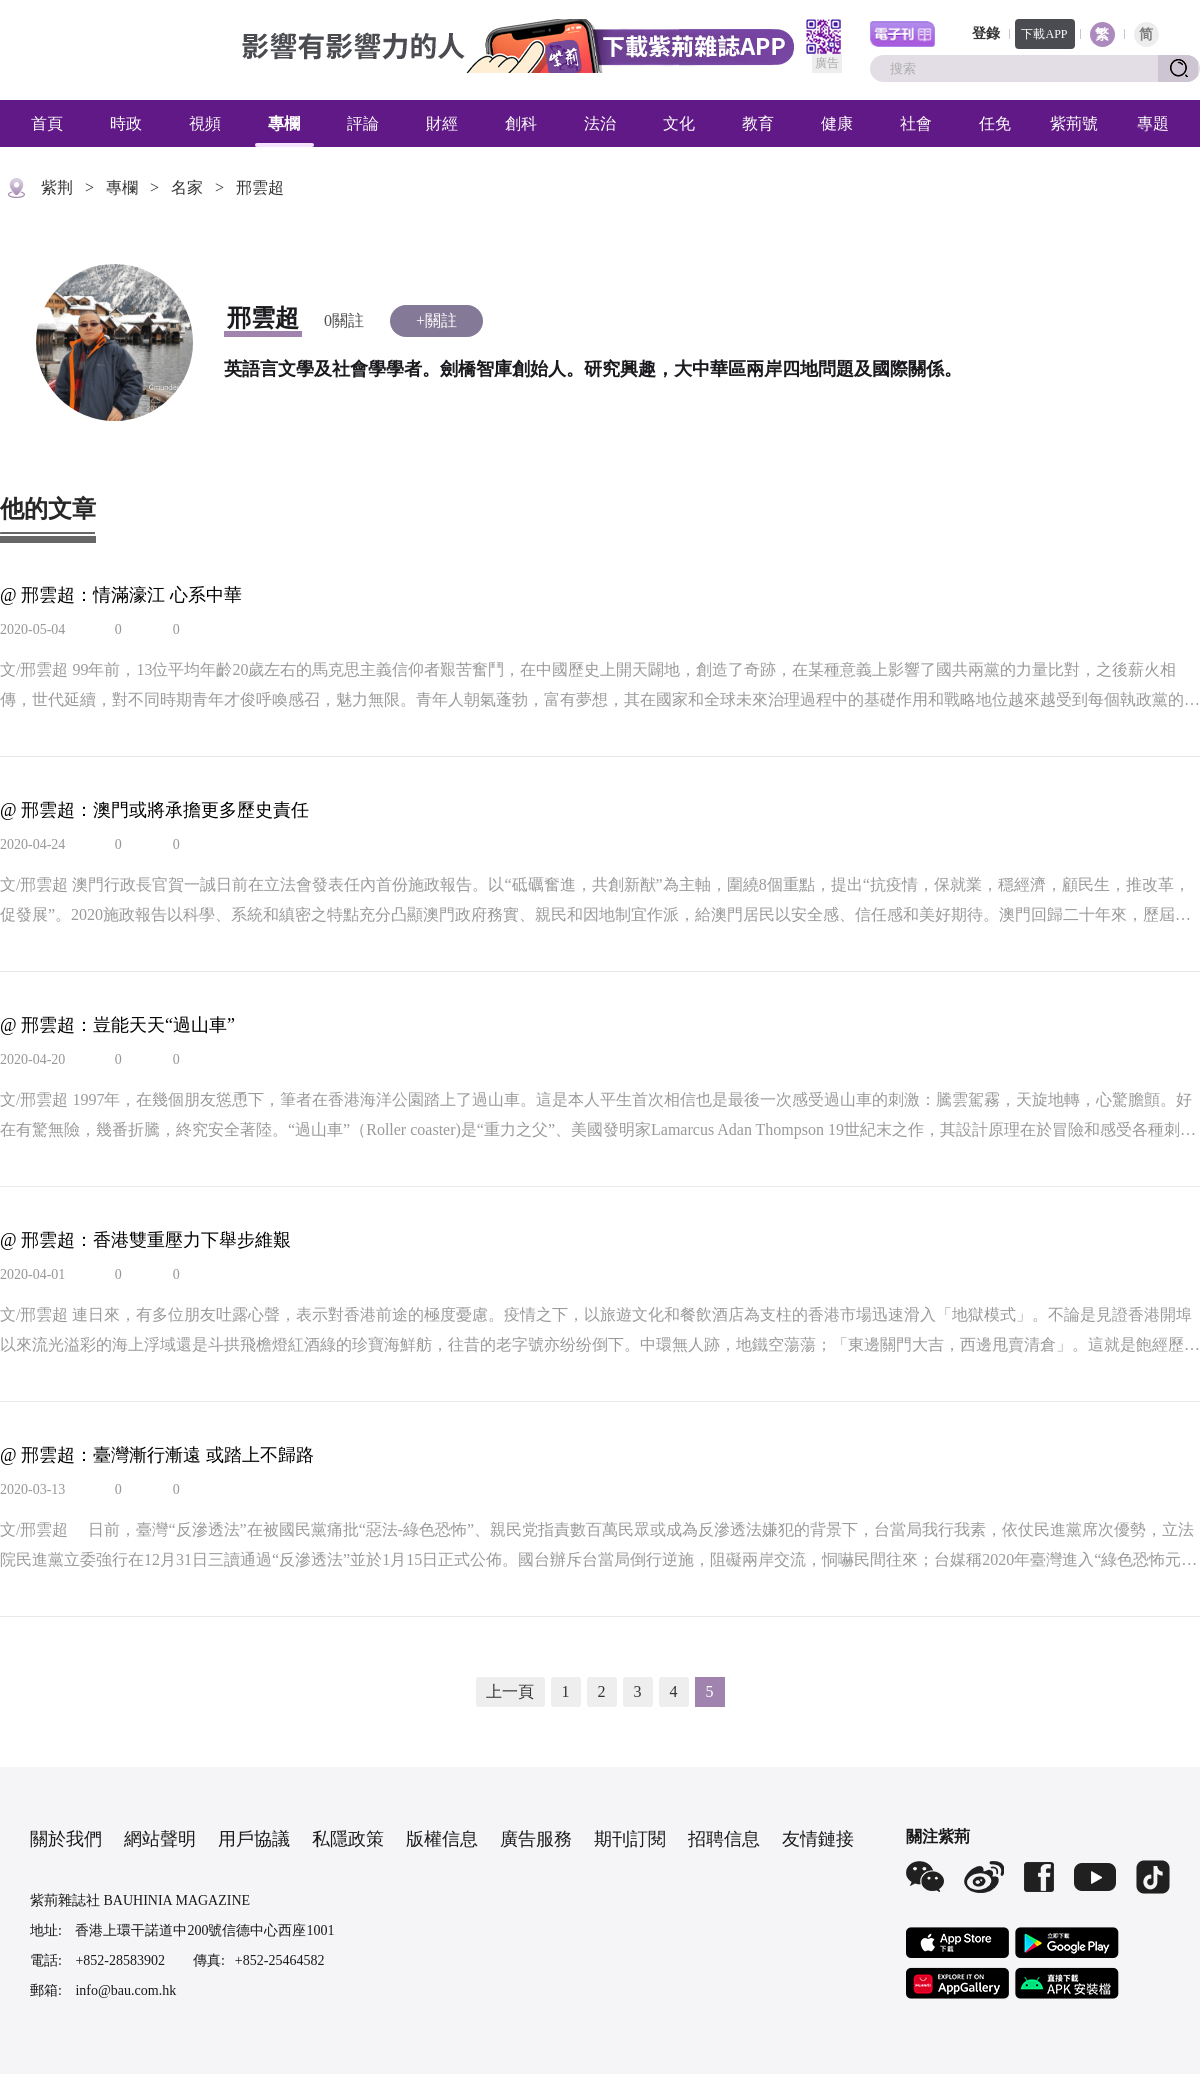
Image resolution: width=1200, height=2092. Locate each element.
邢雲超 (260, 187)
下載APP (1044, 34)
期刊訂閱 (630, 1839)
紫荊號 (1074, 123)
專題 (1153, 123)
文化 (679, 123)
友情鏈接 (818, 1839)
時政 (126, 123)
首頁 (47, 123)
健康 (837, 123)
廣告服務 (536, 1839)
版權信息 (442, 1839)
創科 (521, 123)
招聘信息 (724, 1839)
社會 (916, 123)
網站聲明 (160, 1839)
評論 (363, 123)
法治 (600, 123)
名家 (187, 187)
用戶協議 (254, 1839)
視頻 (205, 123)
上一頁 (510, 1691)
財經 (442, 123)
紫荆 (57, 187)
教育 (758, 123)
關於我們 (66, 1839)
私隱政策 (348, 1839)
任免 (995, 123)
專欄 (284, 123)
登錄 (986, 33)
